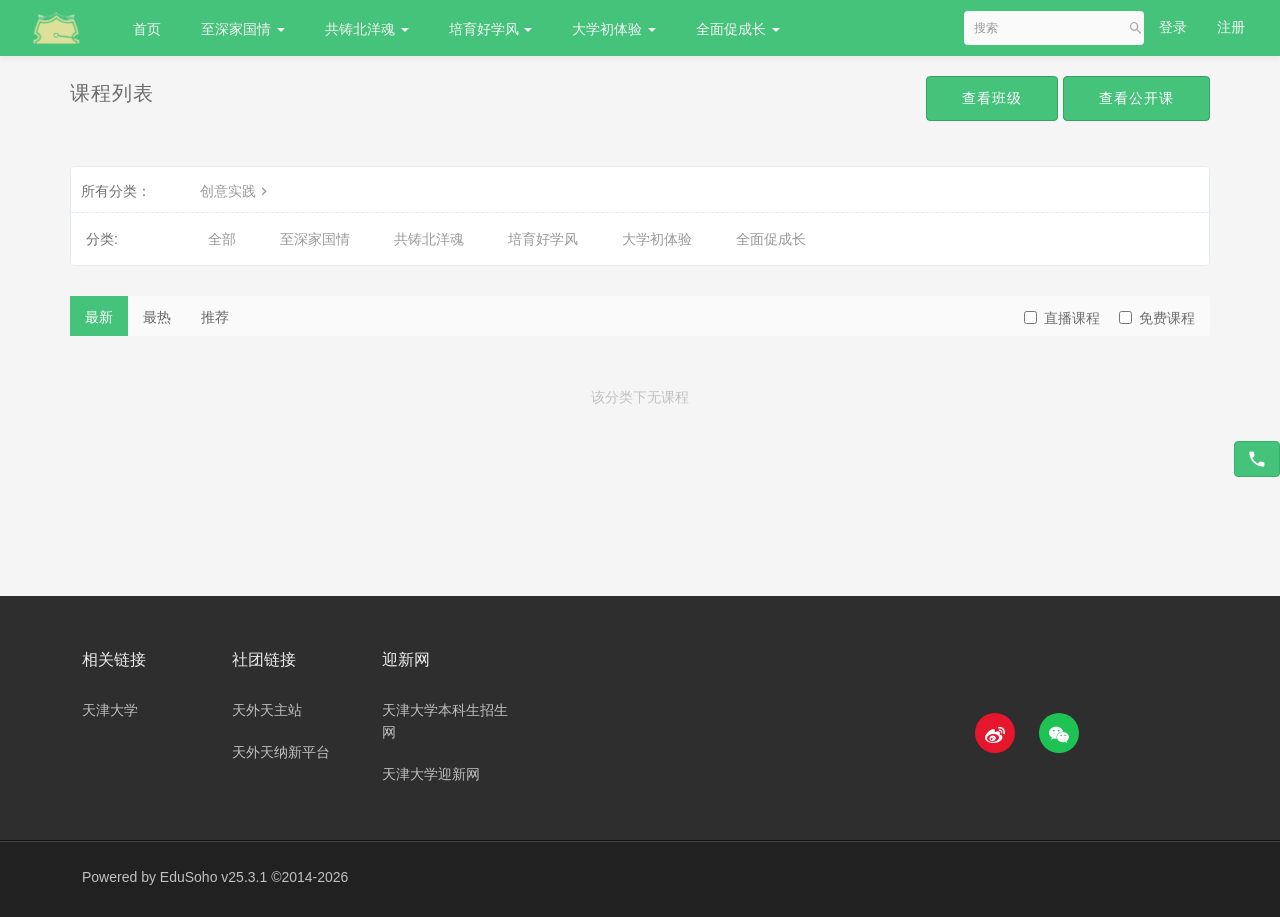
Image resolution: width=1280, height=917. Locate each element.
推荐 (215, 317)
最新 (99, 317)
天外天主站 (267, 710)
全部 (222, 239)
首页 (147, 29)
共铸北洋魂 (367, 29)
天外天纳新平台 (281, 752)
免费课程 (1157, 318)
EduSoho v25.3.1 (213, 877)
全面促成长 (738, 29)
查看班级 (992, 98)
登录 (1173, 27)
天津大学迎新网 (431, 774)
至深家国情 (243, 29)
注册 (1231, 27)
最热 (157, 317)
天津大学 (110, 710)
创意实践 (236, 191)
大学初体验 (614, 29)
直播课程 (1062, 318)
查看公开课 (1136, 98)
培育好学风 (491, 29)
